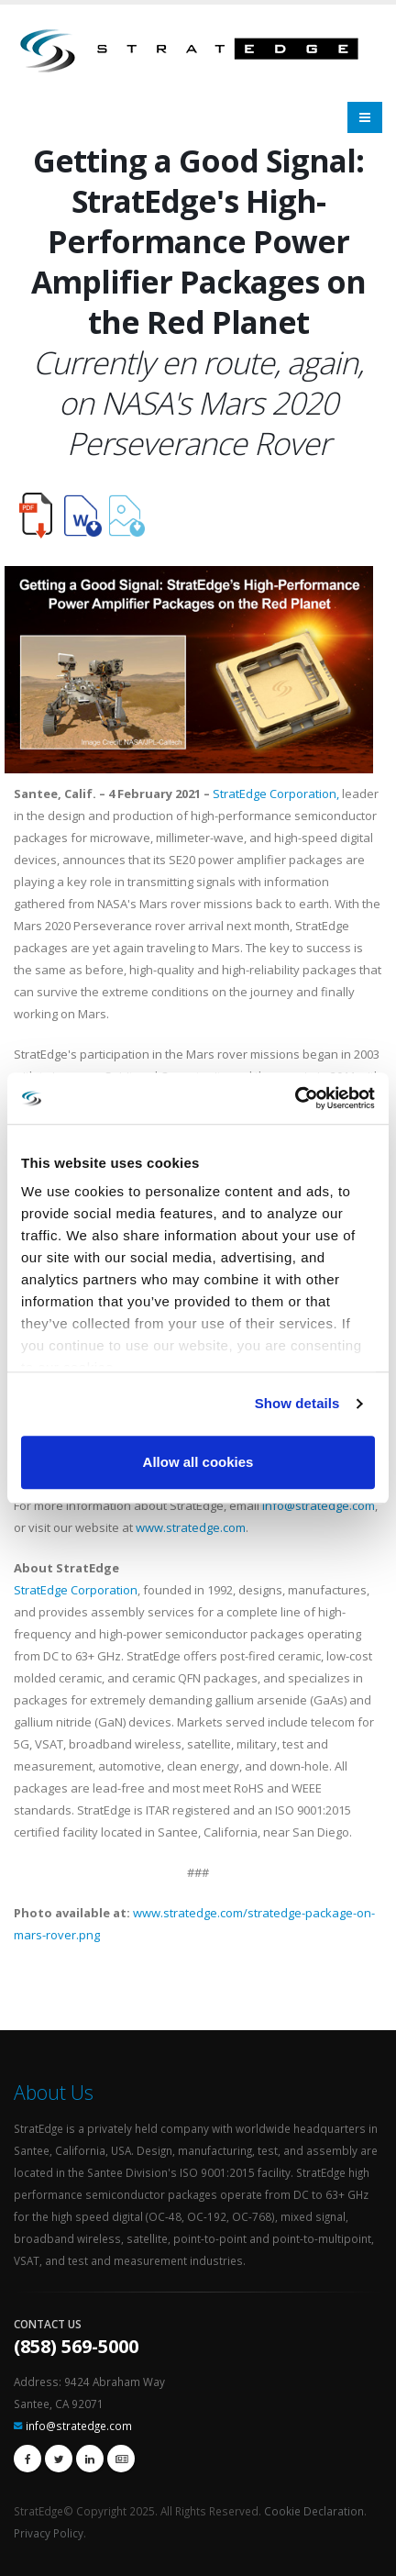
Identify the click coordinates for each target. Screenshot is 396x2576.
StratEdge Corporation (76, 1590)
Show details (297, 1403)
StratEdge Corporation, (276, 793)
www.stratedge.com (191, 1527)
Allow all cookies (198, 1462)
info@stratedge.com (318, 1505)
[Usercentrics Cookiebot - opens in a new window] (294, 1098)
